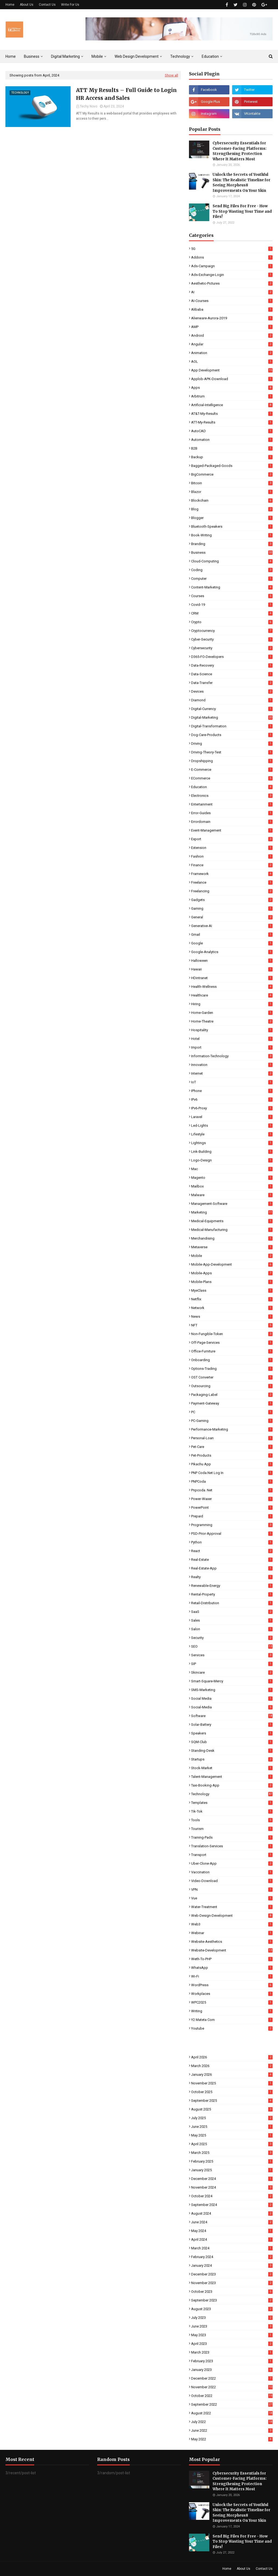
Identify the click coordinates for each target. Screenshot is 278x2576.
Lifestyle (232, 1134)
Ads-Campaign (232, 266)
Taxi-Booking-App (232, 1785)
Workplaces (232, 1994)
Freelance (232, 882)
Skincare (232, 1672)
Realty (232, 1577)
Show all (171, 75)
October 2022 (232, 2396)
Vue (232, 1898)
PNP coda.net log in (232, 1473)
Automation (232, 440)
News (232, 1316)
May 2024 (232, 2231)
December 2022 (232, 2378)
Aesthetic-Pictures (232, 283)
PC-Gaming (232, 1421)
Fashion (232, 856)
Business (232, 552)
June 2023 (232, 2326)
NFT (232, 1325)
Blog (232, 509)
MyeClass (232, 1290)
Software (232, 1716)
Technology (232, 1794)
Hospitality (232, 1030)
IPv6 (232, 1099)
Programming (232, 1525)
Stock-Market (232, 1768)
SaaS (232, 1612)
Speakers (232, 1733)
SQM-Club (232, 1742)
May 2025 (232, 2135)
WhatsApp (232, 1968)
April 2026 (232, 2057)
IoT (232, 1082)
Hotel (232, 1039)
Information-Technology (232, 1056)
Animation (232, 353)
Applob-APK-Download (232, 379)
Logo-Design (232, 1160)
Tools (232, 1820)
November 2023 (232, 2283)
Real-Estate (232, 1560)
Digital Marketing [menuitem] (65, 56)
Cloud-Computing (232, 561)
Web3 (232, 1924)
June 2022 (232, 2430)
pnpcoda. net (232, 1490)
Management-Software (232, 1204)
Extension (232, 848)
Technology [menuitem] (180, 56)
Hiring (232, 1004)
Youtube (232, 2028)
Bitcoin (232, 483)
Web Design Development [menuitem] (137, 56)
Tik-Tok (232, 1811)
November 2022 (232, 2387)
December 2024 (232, 2179)
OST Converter (232, 1377)
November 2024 (232, 2187)
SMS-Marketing (232, 1690)
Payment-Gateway (232, 1403)
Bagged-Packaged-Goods (232, 466)
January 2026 (232, 2074)
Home (9, 5)
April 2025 (232, 2144)
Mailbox (232, 1186)
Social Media (232, 1698)
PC (232, 1412)
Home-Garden (232, 1013)
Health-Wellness (232, 987)
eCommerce (232, 778)
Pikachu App (232, 1464)
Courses (232, 596)
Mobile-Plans (232, 1282)
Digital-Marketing (232, 717)
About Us (26, 5)
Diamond (232, 700)
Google (232, 943)
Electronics (232, 796)
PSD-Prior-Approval (232, 1533)
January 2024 (232, 2265)
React (232, 1551)
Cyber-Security (232, 639)
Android (232, 335)
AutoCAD (232, 431)
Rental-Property (232, 1594)
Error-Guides (232, 813)
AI (232, 292)
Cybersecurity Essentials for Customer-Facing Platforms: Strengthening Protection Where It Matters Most (240, 151)
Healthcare (232, 995)
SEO (232, 1646)
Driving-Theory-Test (232, 752)
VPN (232, 1889)
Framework (232, 874)
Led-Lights (232, 1125)
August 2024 (232, 2213)
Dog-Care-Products (232, 735)
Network (232, 1308)
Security (232, 1638)
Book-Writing (232, 535)
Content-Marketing (232, 587)
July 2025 (232, 2118)
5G (232, 249)
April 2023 (232, 2344)
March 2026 (232, 2066)
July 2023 (232, 2318)
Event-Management (232, 830)
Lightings (232, 1143)
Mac (232, 1169)
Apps (232, 388)
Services (232, 1655)
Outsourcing (232, 1386)
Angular (232, 344)
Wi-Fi (232, 1976)
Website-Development (232, 1950)
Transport (232, 1855)
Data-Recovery (232, 665)
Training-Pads (232, 1837)
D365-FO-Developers (232, 657)
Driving (232, 743)
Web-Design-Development (232, 1915)
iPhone (232, 1091)
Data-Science (232, 674)
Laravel (232, 1117)
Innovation (232, 1065)
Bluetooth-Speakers (232, 526)
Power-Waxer (232, 1499)
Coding (232, 570)
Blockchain (232, 500)
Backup (232, 457)
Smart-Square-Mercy (232, 1681)
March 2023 (232, 2352)
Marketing (232, 1212)
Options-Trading (232, 1369)
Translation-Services (232, 1846)
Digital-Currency (232, 709)
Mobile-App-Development (232, 1264)
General (232, 917)
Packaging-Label (232, 1395)
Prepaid (232, 1516)
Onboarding (232, 1360)
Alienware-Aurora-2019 (232, 318)
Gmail (232, 934)
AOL (232, 361)
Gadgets (232, 900)
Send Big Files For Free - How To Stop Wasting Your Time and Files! (242, 211)
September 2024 (232, 2205)
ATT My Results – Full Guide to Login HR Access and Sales (126, 94)
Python (232, 1542)
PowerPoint (232, 1507)
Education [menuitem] (210, 56)
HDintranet (232, 978)
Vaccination (232, 1872)
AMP (232, 327)
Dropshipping (232, 761)
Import (232, 1047)
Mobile (232, 1256)
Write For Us (70, 5)
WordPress (232, 1985)
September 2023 (232, 2300)
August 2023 (232, 2309)
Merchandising (232, 1238)
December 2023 (232, 2274)
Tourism (232, 1829)
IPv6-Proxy (232, 1108)
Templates (232, 1803)
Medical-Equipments (232, 1221)
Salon (232, 1629)
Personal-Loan (232, 1438)
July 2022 (232, 2422)
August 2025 (232, 2109)
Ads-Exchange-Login (232, 275)
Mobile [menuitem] (97, 56)
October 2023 (232, 2292)
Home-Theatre (232, 1021)
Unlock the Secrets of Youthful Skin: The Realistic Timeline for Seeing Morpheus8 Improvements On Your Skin (241, 182)
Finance (232, 865)
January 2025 (232, 2170)
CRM (232, 613)
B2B (232, 448)
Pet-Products (232, 1455)
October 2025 (232, 2092)
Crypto (232, 622)
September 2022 (232, 2404)
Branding (232, 544)
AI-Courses (232, 301)
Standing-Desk (232, 1751)
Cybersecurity (232, 648)
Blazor (232, 492)
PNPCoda (232, 1481)
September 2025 (232, 2101)
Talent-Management (232, 1777)
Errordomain (232, 822)
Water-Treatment (232, 1907)
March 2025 (232, 2153)
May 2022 (232, 2439)
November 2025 (232, 2083)
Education (232, 787)
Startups (232, 1759)
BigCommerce (232, 474)
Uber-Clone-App (232, 1863)
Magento (232, 1178)
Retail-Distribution (232, 1603)
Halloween (232, 961)
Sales (232, 1620)
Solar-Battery (232, 1724)
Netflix (232, 1299)
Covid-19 (232, 605)
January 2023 (232, 2370)
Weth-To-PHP (232, 1959)
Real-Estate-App (232, 1568)
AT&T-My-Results (232, 414)
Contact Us (47, 5)
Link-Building (232, 1152)
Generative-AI (232, 926)
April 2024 (232, 2239)
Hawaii (232, 969)
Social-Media (232, 1707)
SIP (232, 1664)
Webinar (232, 1933)
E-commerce (232, 770)
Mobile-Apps (232, 1273)
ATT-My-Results (232, 422)
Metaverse (232, 1247)
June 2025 (232, 2127)
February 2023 (232, 2361)
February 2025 (232, 2161)
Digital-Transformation (232, 726)
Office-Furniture (232, 1351)
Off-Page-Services (232, 1342)
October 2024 (232, 2196)
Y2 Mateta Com (232, 2020)
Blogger (232, 518)
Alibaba (232, 309)
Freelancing (232, 891)
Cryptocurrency (232, 631)
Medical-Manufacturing (232, 1230)
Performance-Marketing (232, 1429)
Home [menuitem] (10, 56)
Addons (232, 257)
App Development (232, 370)
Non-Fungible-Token (232, 1334)
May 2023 (232, 2335)
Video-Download (232, 1881)
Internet (232, 1073)
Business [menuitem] (31, 56)
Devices (232, 691)
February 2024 (232, 2257)
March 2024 (232, 2248)
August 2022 (232, 2413)
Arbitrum (232, 396)
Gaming (232, 908)
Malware (232, 1195)
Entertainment (232, 804)
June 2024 (232, 2222)
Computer (232, 579)
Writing (232, 2011)
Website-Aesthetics (232, 1942)
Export (232, 839)
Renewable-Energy (232, 1586)
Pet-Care (232, 1447)
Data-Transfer (232, 683)
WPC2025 (232, 2002)
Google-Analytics (232, 952)
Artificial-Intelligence (232, 405)
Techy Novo (88, 106)
